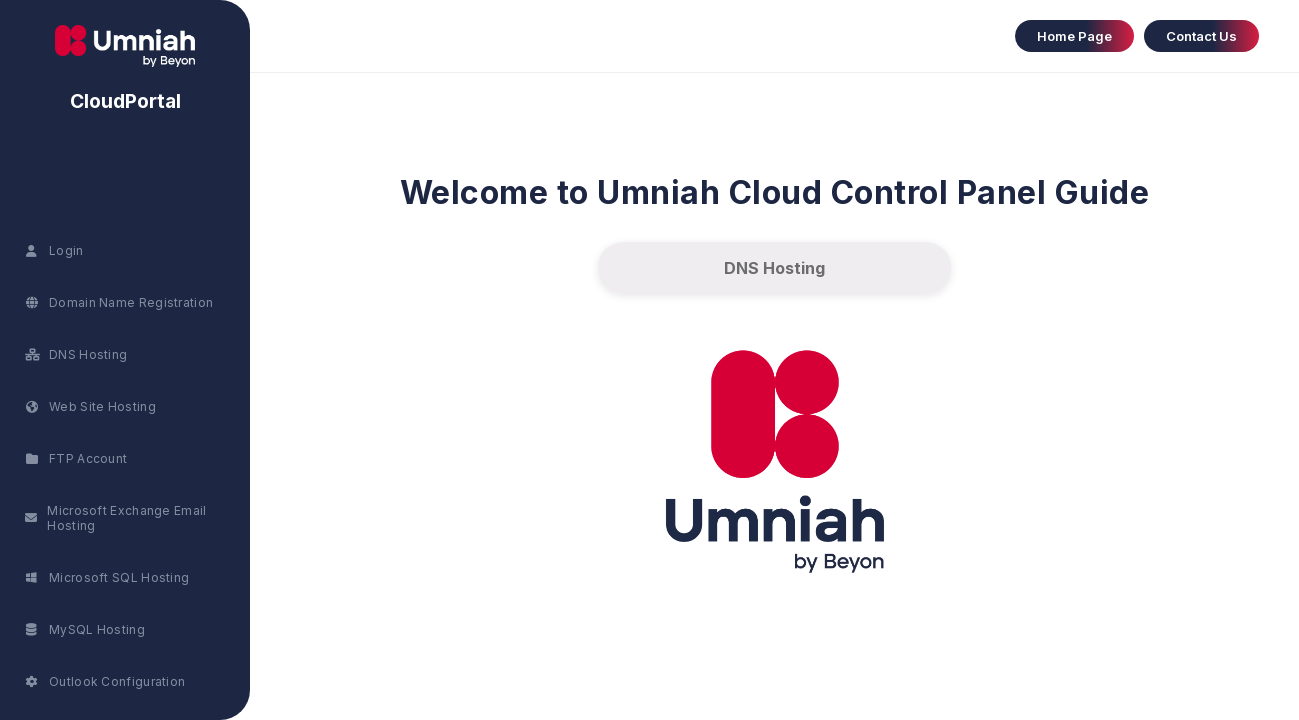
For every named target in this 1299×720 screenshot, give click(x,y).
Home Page (1074, 36)
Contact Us (1201, 36)
